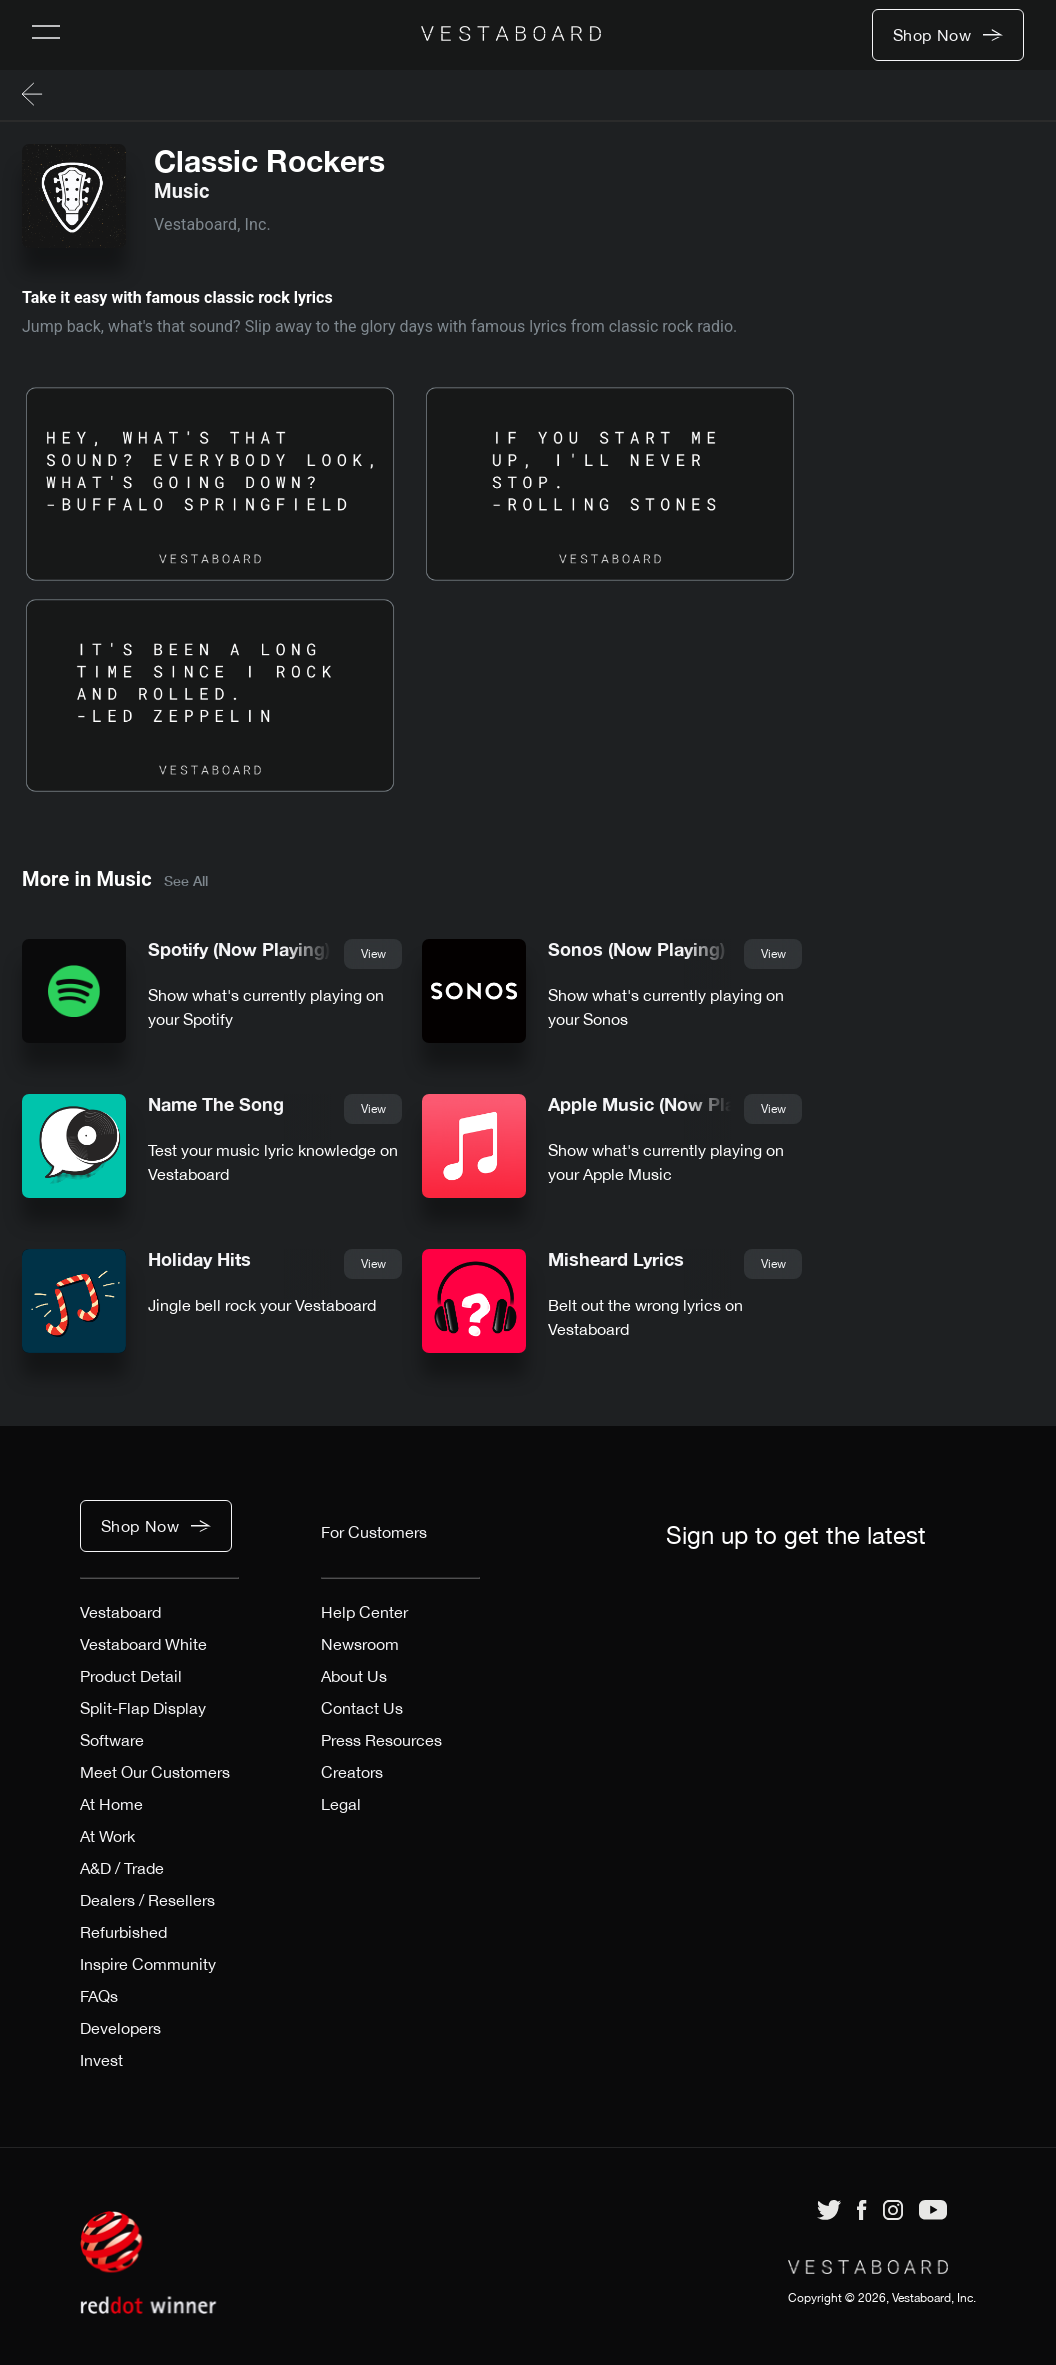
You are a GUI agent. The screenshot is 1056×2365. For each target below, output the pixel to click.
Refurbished (123, 1932)
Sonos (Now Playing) (636, 949)
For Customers (374, 1532)
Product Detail (131, 1676)
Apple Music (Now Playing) (662, 1104)
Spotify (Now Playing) (239, 949)
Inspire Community (148, 1964)
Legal (341, 1804)
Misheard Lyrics (616, 1259)
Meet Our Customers (155, 1772)
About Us (354, 1676)
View (373, 954)
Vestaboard (120, 1612)
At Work (107, 1836)
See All (186, 880)
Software (112, 1740)
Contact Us (362, 1708)
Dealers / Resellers (147, 1900)
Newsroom (360, 1644)
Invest (101, 2060)
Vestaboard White (143, 1644)
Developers (120, 2028)
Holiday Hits (199, 1259)
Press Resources (381, 1740)
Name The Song (216, 1104)
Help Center (364, 1612)
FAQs (99, 1996)
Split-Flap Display (143, 1708)
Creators (352, 1772)
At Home (111, 1804)
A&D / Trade (122, 1868)
